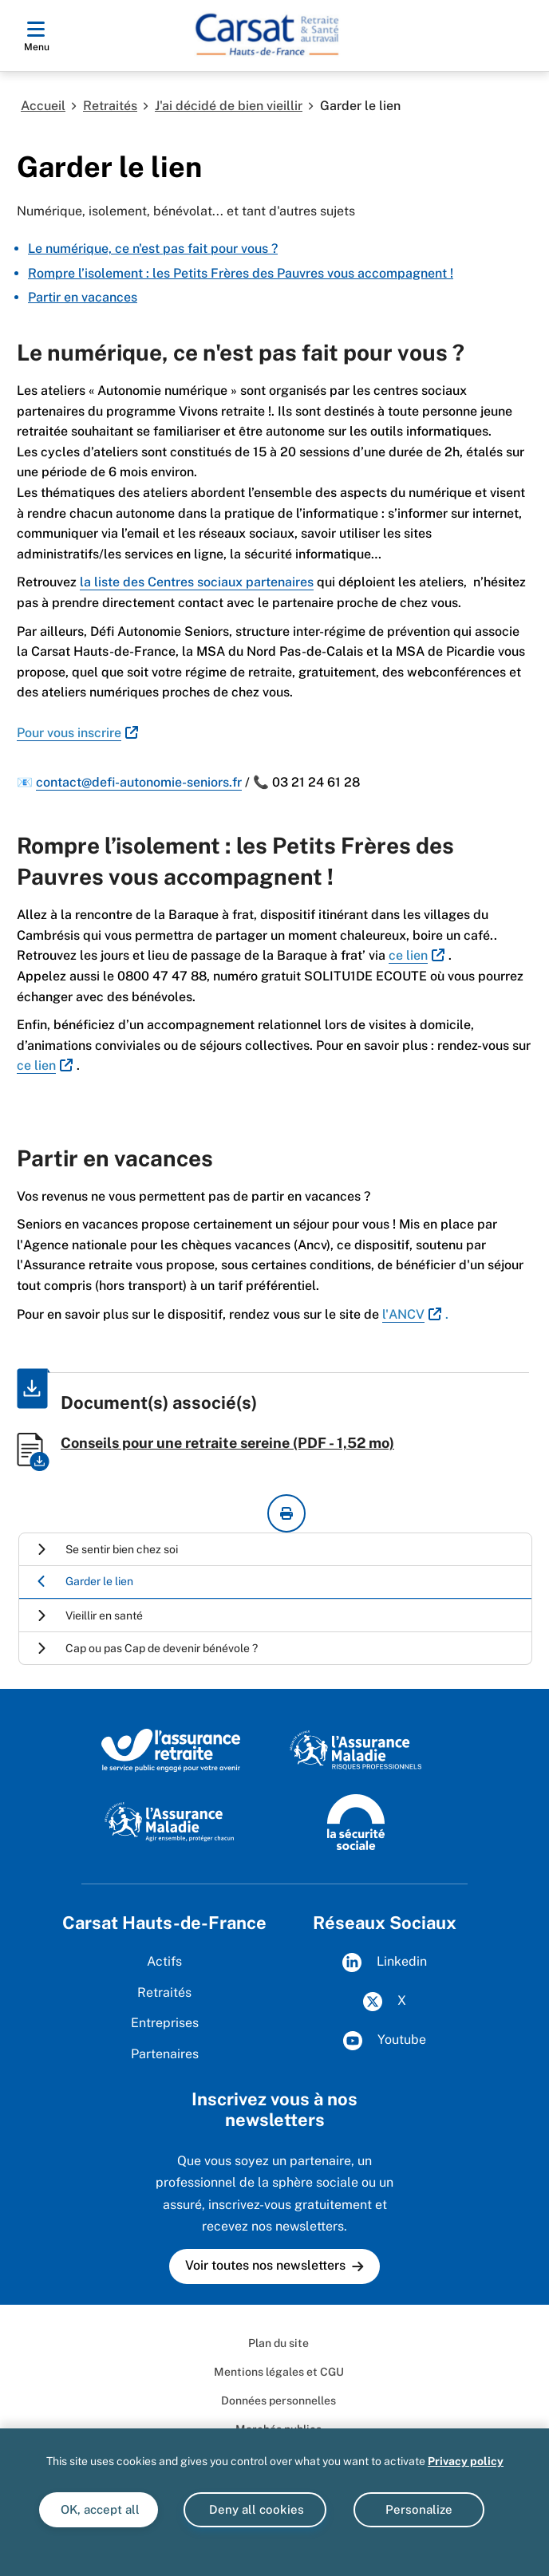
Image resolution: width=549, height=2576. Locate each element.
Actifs (164, 1961)
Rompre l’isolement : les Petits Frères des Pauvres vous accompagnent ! (240, 273)
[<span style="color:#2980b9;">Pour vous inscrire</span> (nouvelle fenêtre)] (79, 732)
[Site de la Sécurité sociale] (356, 1820)
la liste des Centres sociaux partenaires (197, 582)
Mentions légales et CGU (279, 2371)
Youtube (384, 2040)
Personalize (418, 2509)
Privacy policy (466, 2461)
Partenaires (165, 2053)
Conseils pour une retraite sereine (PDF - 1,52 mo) (227, 1442)
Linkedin (384, 1962)
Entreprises (165, 2022)
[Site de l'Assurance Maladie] (171, 1820)
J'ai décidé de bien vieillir (228, 105)
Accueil (43, 105)
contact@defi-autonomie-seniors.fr (139, 782)
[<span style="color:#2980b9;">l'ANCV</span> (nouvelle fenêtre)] (413, 1314)
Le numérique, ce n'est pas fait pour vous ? (153, 248)
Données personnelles (278, 2400)
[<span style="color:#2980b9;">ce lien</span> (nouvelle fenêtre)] (418, 955)
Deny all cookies (255, 2509)
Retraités (110, 105)
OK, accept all (98, 2509)
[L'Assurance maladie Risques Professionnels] (355, 1749)
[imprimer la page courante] (286, 1513)
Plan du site (278, 2343)
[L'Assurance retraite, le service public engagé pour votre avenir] (171, 1749)
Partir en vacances (82, 297)
